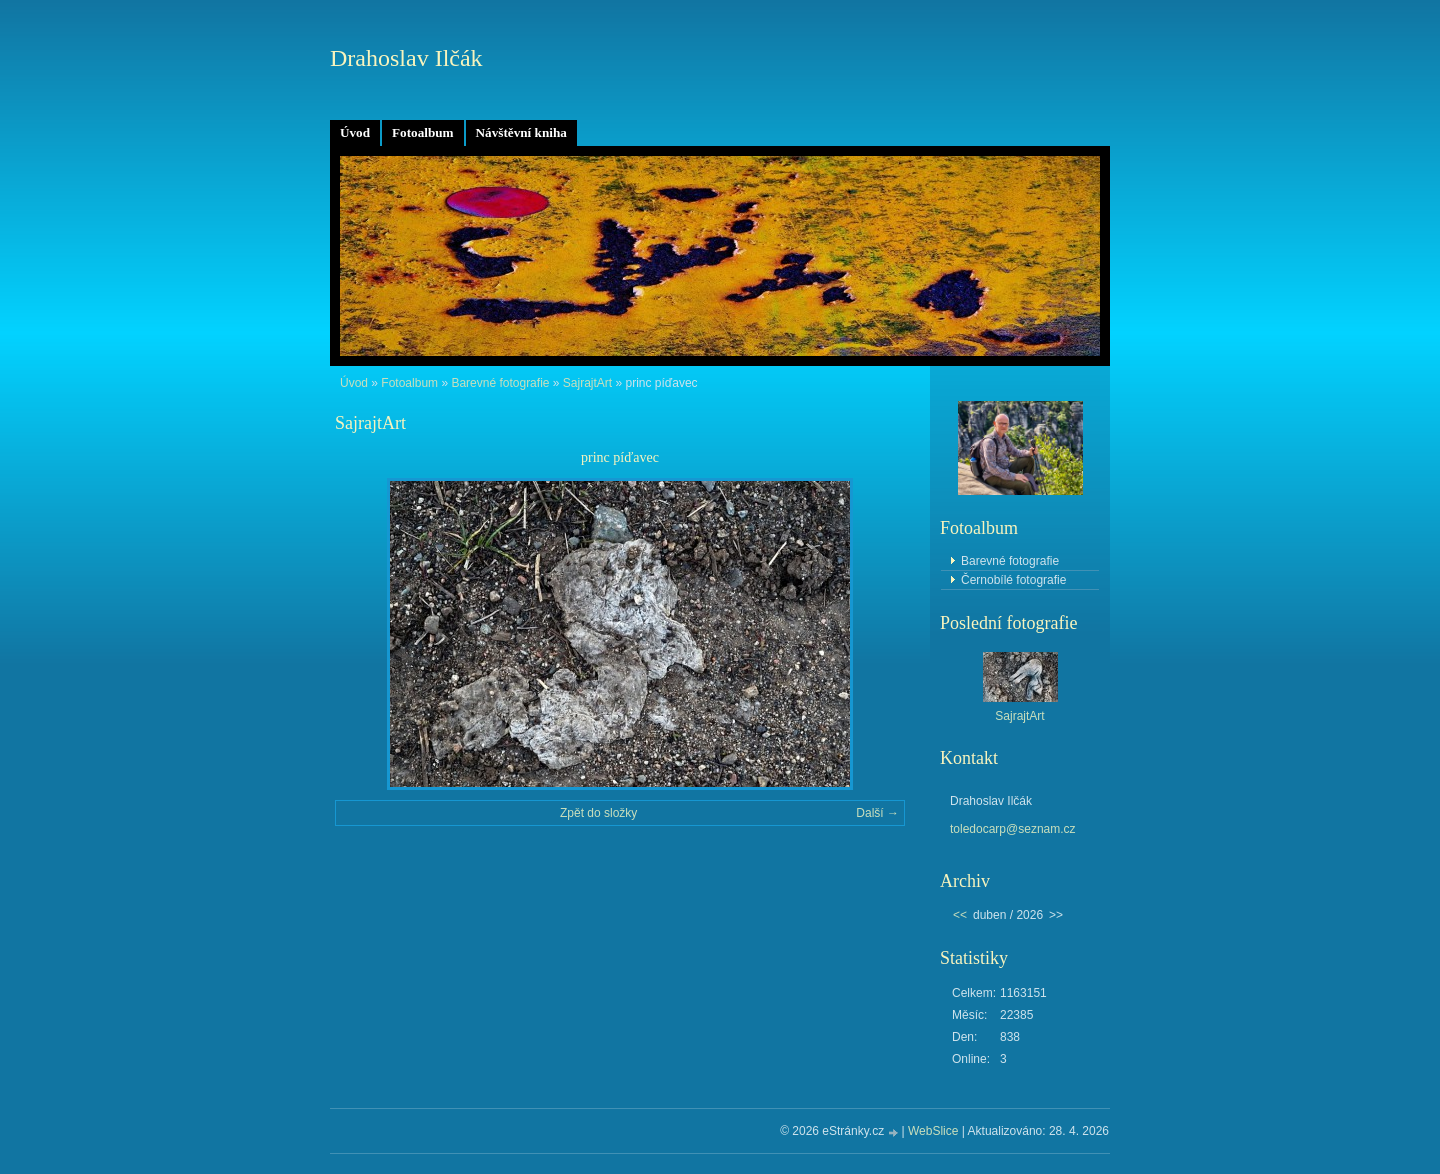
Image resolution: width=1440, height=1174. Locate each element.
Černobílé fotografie (1013, 580)
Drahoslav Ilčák (406, 58)
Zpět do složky (598, 813)
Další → (877, 813)
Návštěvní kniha (521, 132)
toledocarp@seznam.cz (1013, 829)
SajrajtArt (587, 383)
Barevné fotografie (500, 383)
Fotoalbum (423, 132)
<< (960, 915)
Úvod (355, 132)
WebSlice (933, 1131)
